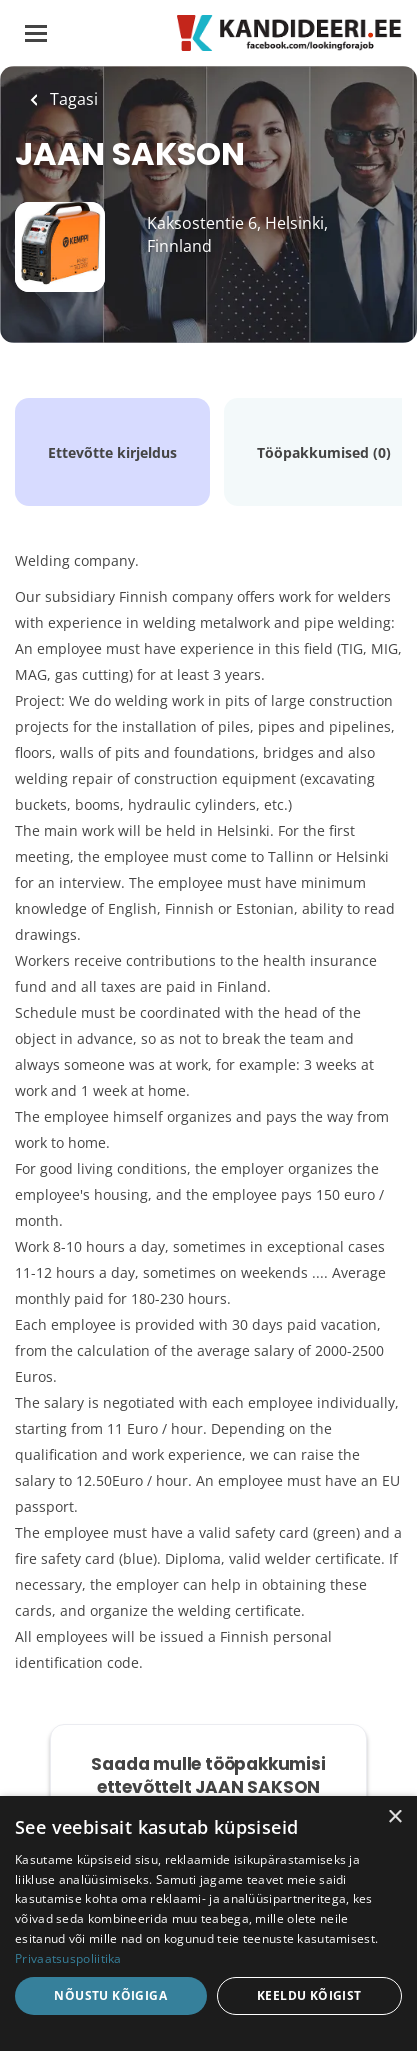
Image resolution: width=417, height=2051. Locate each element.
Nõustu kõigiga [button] (110, 1995)
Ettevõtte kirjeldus (112, 452)
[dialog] (208, 1923)
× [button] (394, 1817)
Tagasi (72, 99)
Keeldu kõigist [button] (309, 1995)
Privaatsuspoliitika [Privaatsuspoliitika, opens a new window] (68, 1958)
